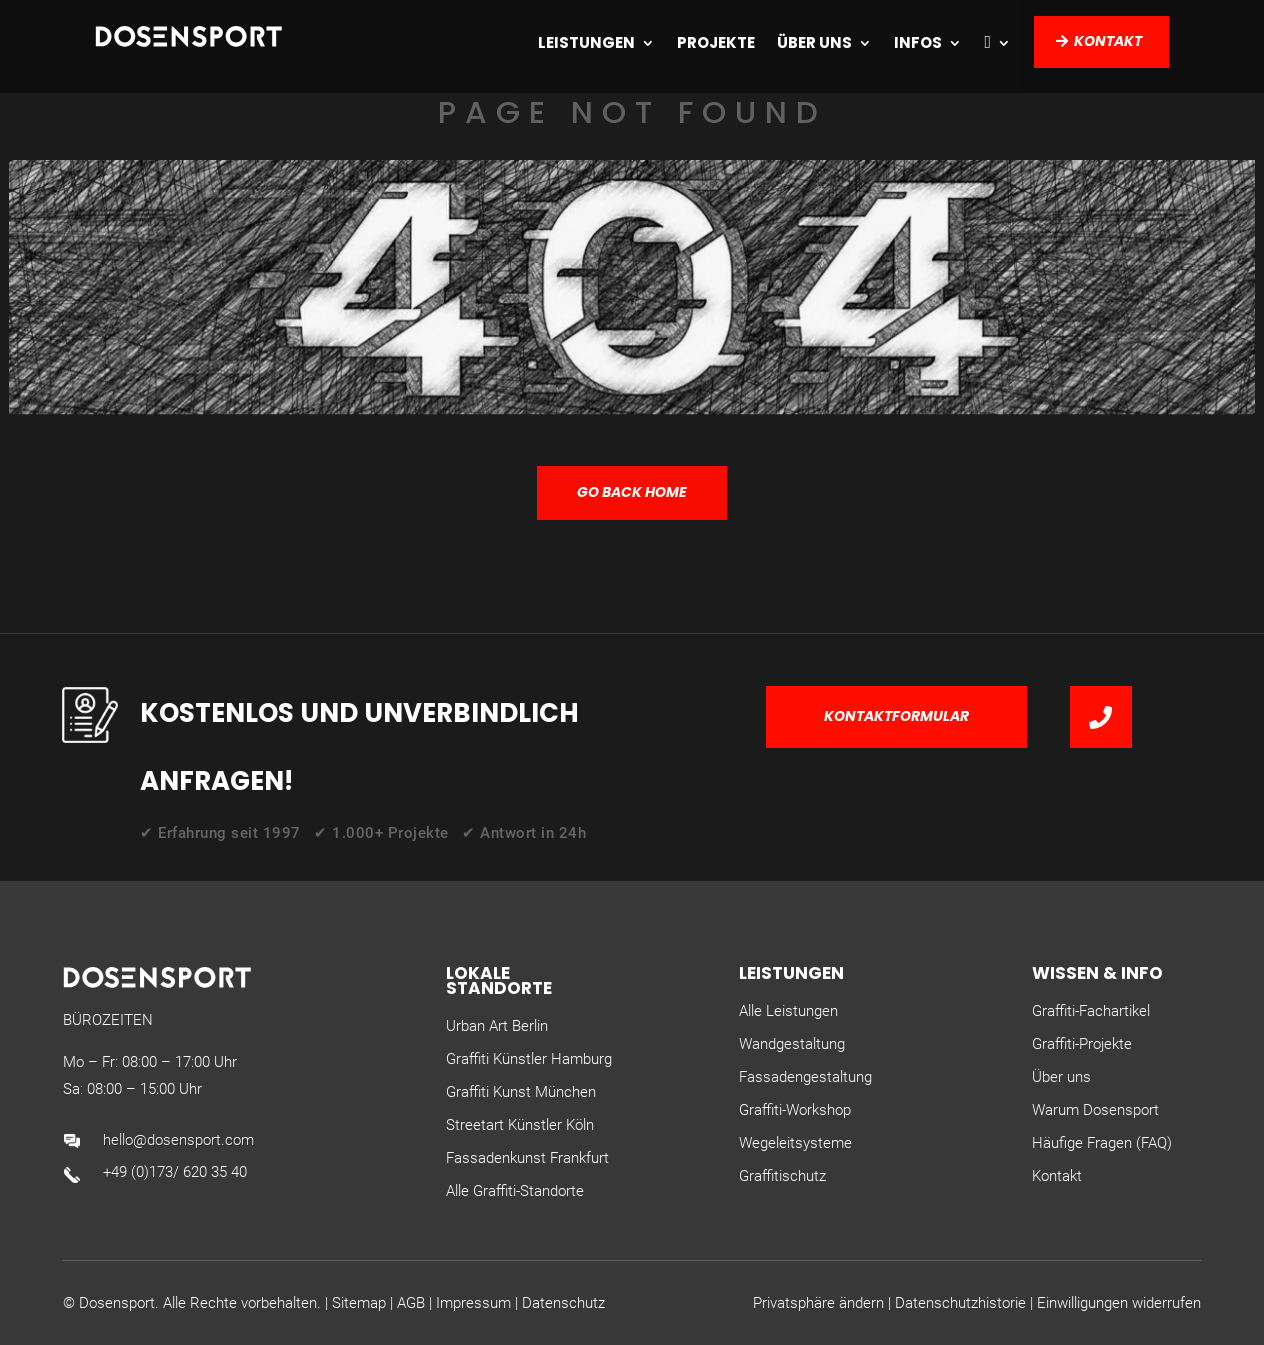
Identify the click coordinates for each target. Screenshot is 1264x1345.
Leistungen (586, 42)
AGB (411, 1303)
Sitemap (359, 1303)
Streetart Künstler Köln (520, 1125)
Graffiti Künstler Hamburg (529, 1059)
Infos (918, 42)
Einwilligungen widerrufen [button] (1119, 1303)
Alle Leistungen (788, 1011)
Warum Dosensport (1095, 1110)
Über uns (814, 42)
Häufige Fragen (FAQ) (1102, 1143)
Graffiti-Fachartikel (1091, 1011)
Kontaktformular (896, 716)
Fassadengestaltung (805, 1077)
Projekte (716, 42)
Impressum (473, 1303)
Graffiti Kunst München (521, 1092)
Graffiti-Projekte (1082, 1044)
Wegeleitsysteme (795, 1143)
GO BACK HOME (632, 492)
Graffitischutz (782, 1176)
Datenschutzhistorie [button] (960, 1303)
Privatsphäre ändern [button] (818, 1303)
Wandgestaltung (792, 1044)
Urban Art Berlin (497, 1026)
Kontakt (1108, 41)
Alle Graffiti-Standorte (515, 1191)
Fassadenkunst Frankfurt (527, 1158)
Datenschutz (563, 1303)
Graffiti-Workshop (795, 1110)
